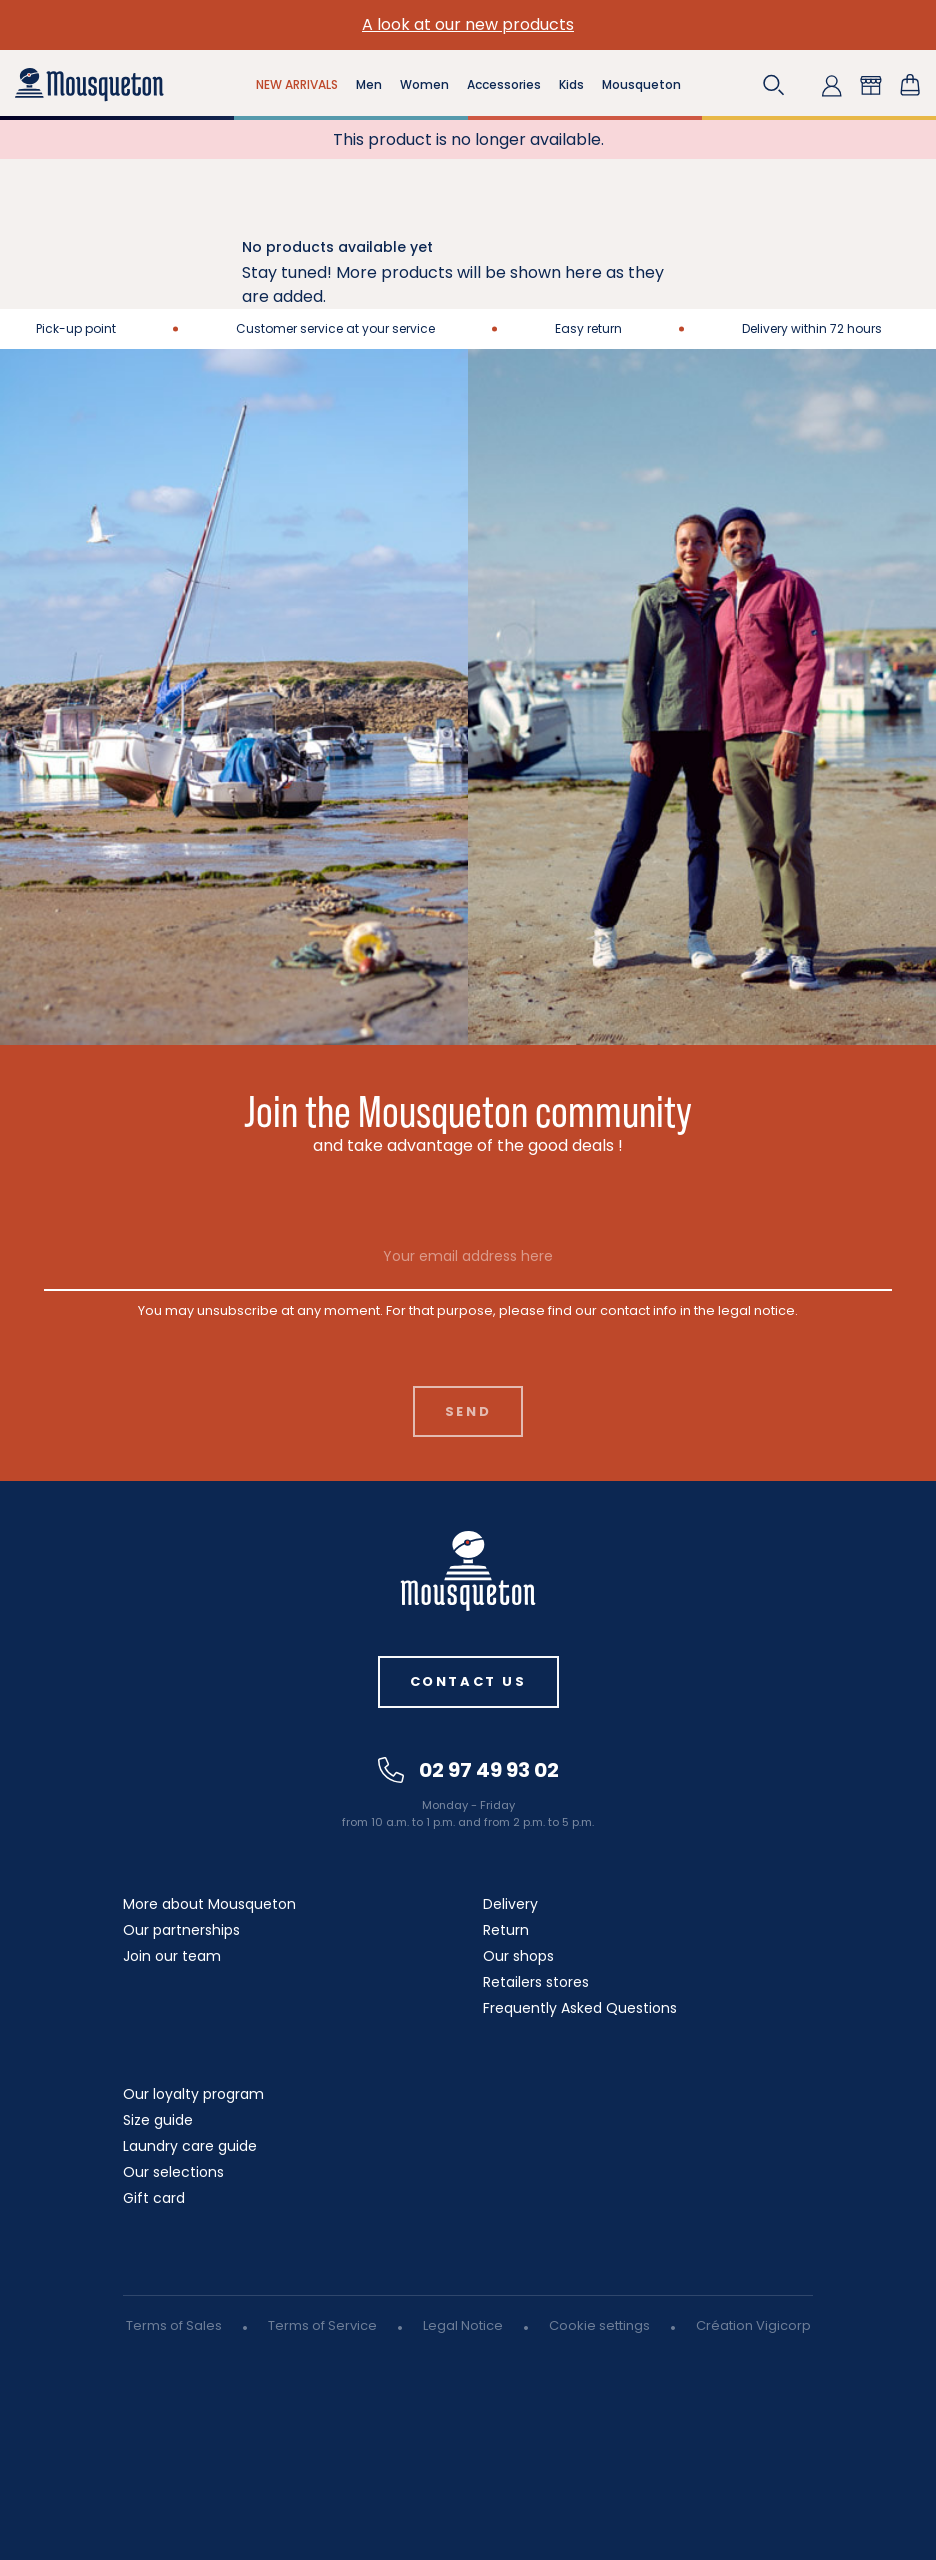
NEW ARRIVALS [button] (297, 84)
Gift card (154, 2198)
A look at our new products (468, 24)
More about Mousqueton (209, 1904)
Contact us (468, 1681)
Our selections (173, 2172)
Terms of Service (322, 2325)
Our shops (518, 1956)
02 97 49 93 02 (468, 1770)
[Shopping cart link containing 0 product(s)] (910, 85)
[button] (774, 85)
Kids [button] (571, 84)
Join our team (172, 1956)
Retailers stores (536, 1982)
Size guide (158, 2120)
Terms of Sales (174, 2325)
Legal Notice (463, 2325)
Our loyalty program (193, 2094)
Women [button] (424, 84)
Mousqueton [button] (641, 84)
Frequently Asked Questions (580, 2008)
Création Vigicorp (753, 2325)
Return (506, 1930)
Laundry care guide (190, 2146)
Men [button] (369, 84)
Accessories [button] (504, 84)
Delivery (510, 1904)
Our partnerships (181, 1930)
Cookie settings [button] (599, 2325)
